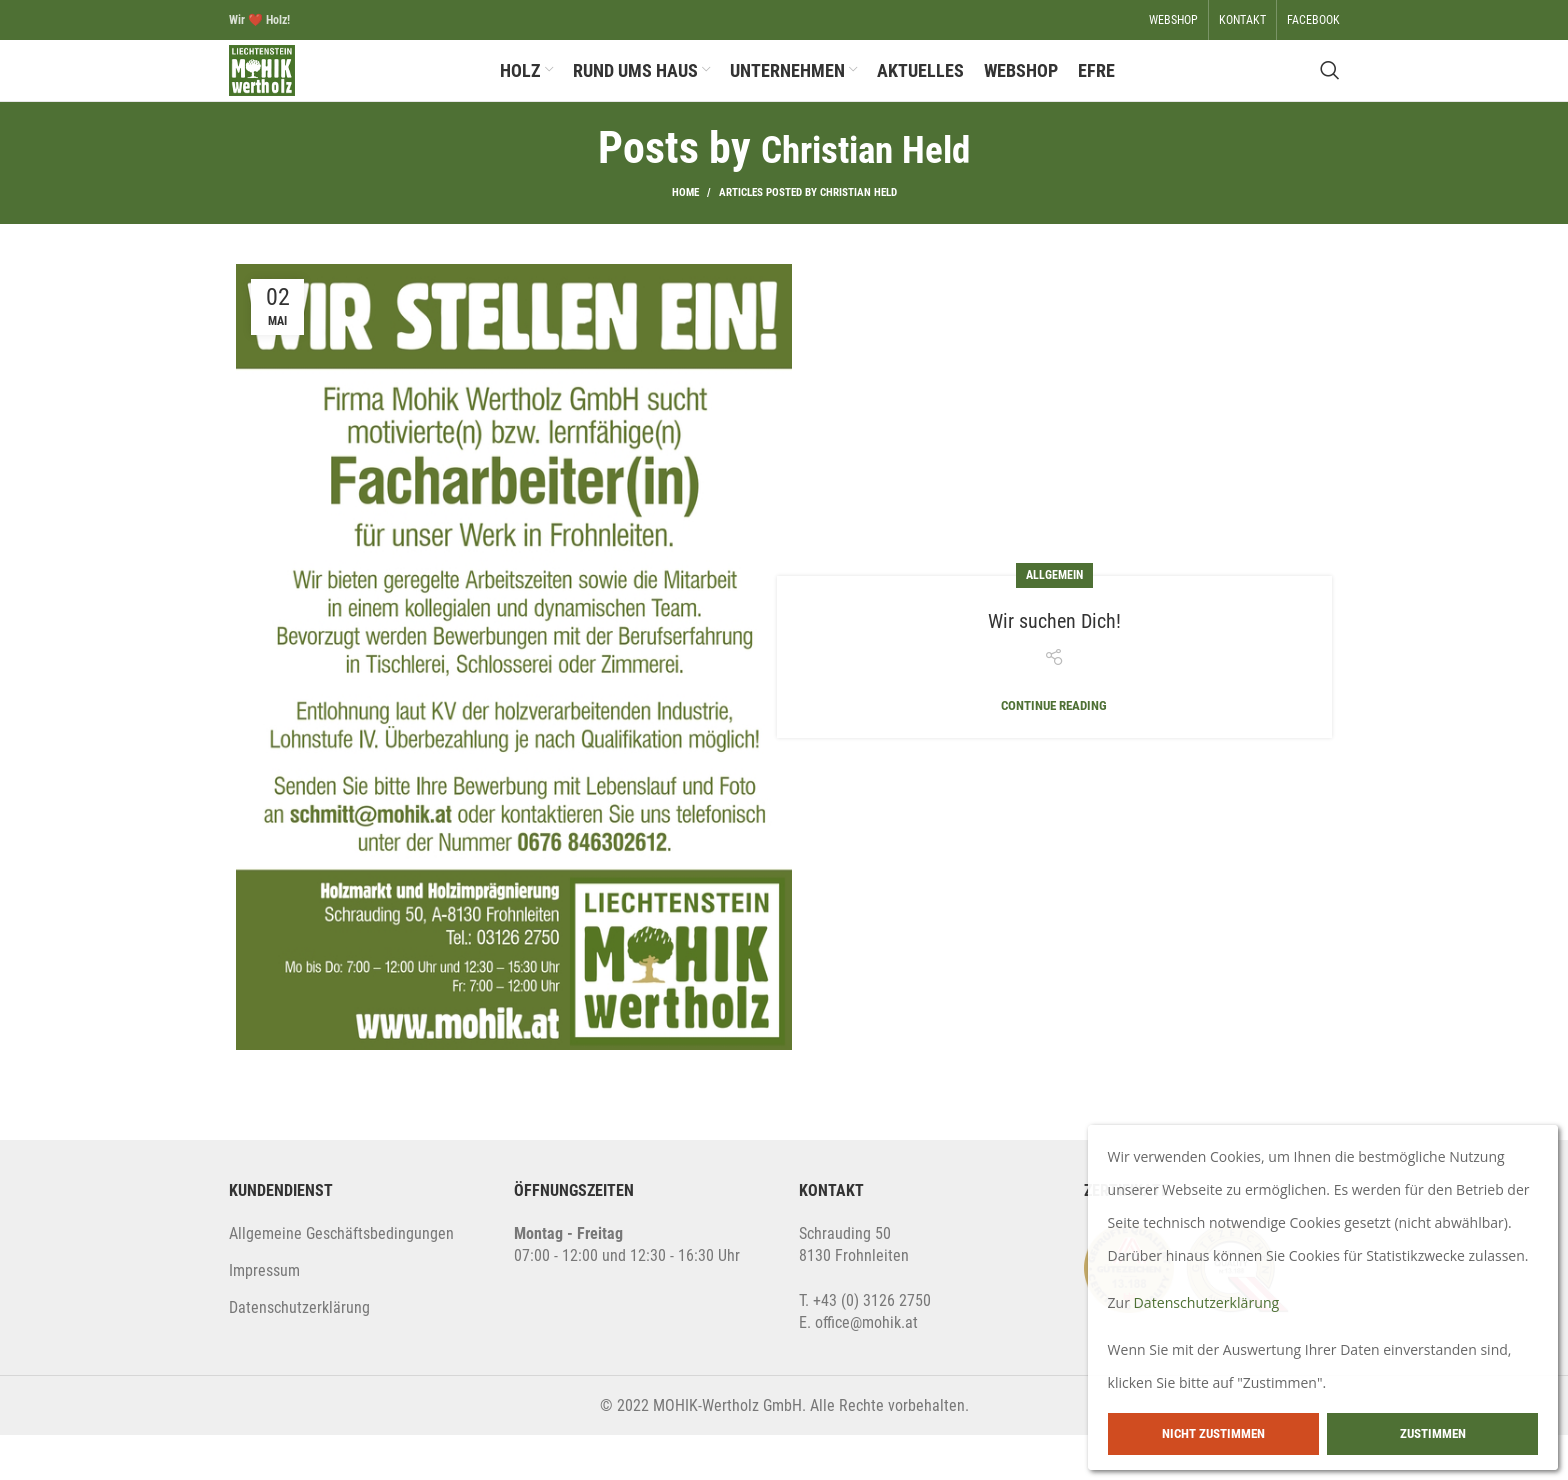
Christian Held (866, 193)
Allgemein (1054, 620)
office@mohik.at (866, 1368)
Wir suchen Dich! (1054, 664)
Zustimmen (1433, 1433)
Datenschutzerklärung (1216, 1302)
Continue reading (1054, 750)
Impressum (264, 1315)
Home (685, 237)
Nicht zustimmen (1213, 1433)
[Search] (1330, 94)
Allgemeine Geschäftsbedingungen (341, 1278)
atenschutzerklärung (304, 1353)
